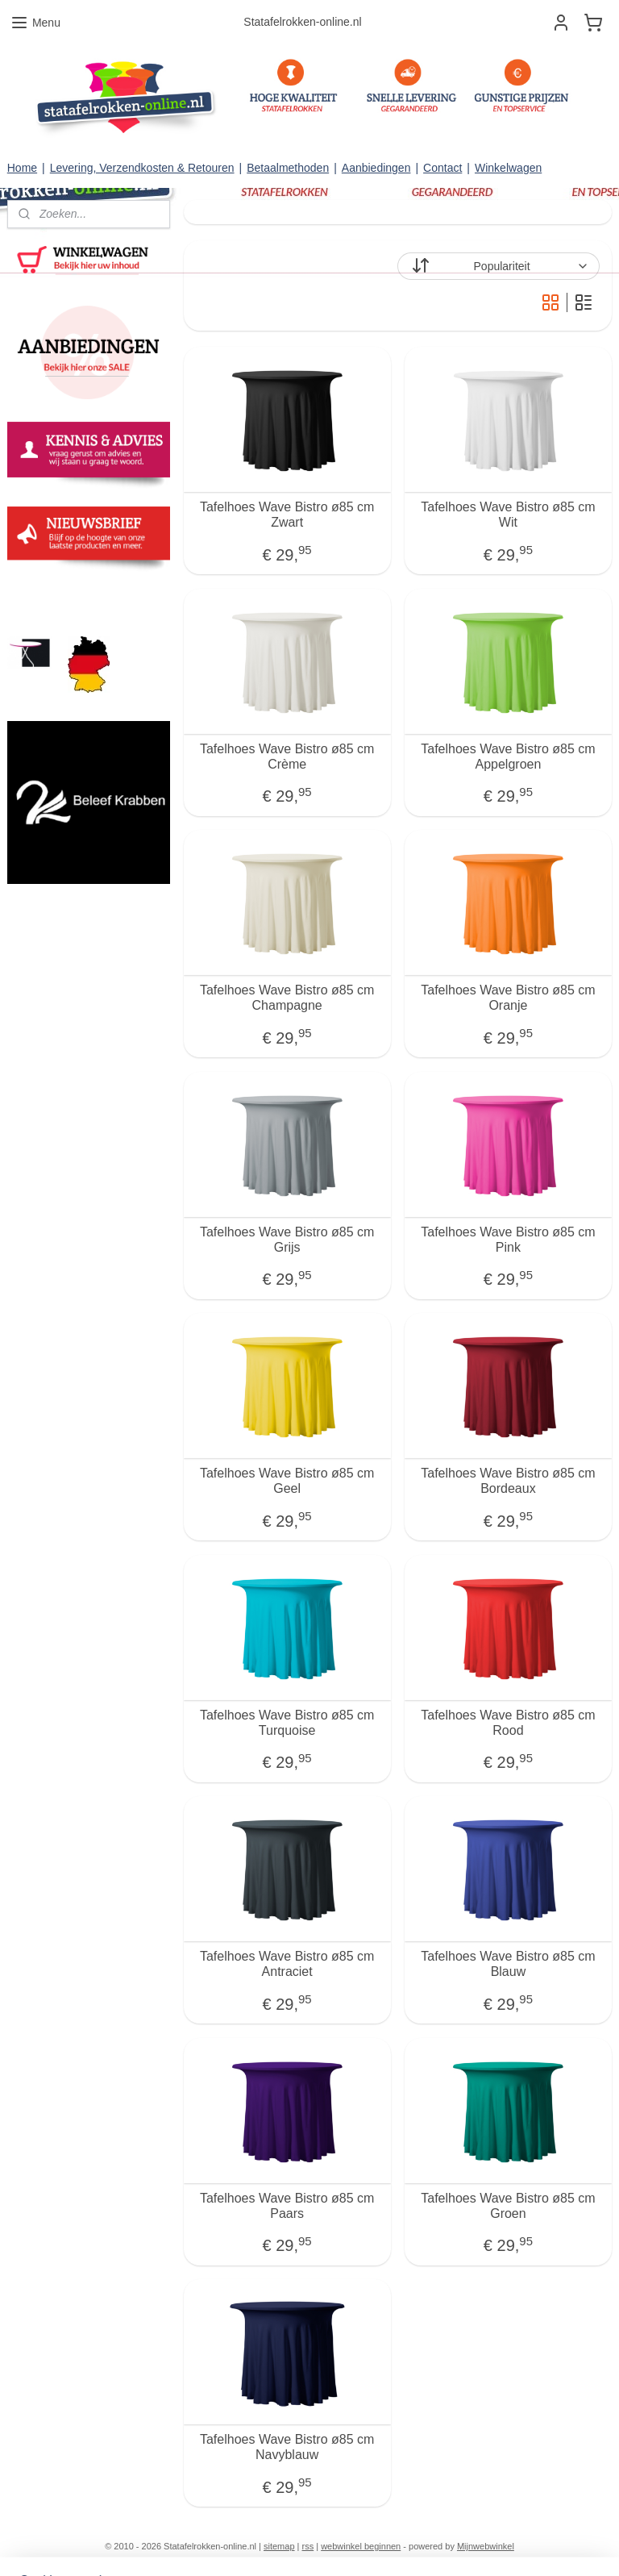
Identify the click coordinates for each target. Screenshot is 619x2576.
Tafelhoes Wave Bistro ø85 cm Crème (287, 756)
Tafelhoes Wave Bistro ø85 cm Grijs (287, 1239)
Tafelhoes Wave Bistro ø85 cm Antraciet (287, 1963)
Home (22, 167)
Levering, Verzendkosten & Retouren (142, 167)
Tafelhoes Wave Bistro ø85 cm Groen (509, 2205)
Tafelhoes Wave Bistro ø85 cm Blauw (509, 1963)
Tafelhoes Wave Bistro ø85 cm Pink (509, 1239)
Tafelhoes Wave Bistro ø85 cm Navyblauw (287, 2446)
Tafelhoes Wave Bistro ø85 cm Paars (287, 2205)
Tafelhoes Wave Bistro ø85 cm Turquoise (287, 1722)
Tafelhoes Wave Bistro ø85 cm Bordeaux (509, 1480)
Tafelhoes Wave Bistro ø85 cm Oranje (509, 997)
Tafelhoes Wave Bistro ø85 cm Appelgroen (509, 756)
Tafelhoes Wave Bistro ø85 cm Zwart (287, 514)
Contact (442, 167)
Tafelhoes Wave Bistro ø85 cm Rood (509, 1722)
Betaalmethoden (288, 167)
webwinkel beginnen (361, 2546)
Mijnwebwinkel (485, 2546)
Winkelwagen (508, 167)
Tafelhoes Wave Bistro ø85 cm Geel (287, 1480)
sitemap (279, 2546)
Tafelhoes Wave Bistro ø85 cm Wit (509, 514)
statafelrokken (50, 596)
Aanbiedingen (376, 167)
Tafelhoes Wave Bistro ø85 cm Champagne (287, 997)
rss (308, 2546)
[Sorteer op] (499, 266)
